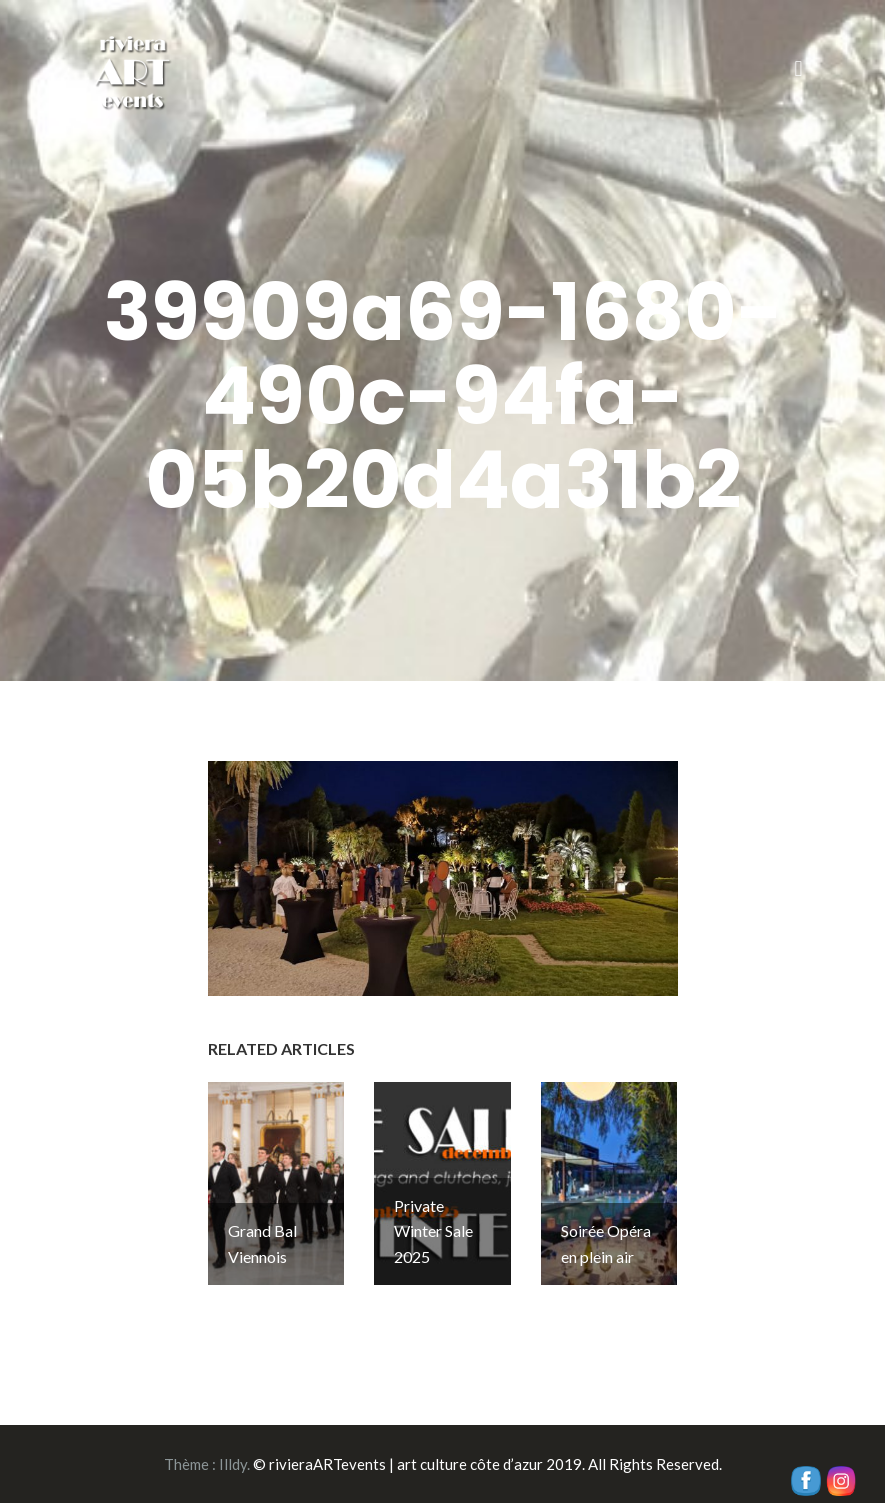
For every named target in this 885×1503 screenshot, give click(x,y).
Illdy (233, 1464)
